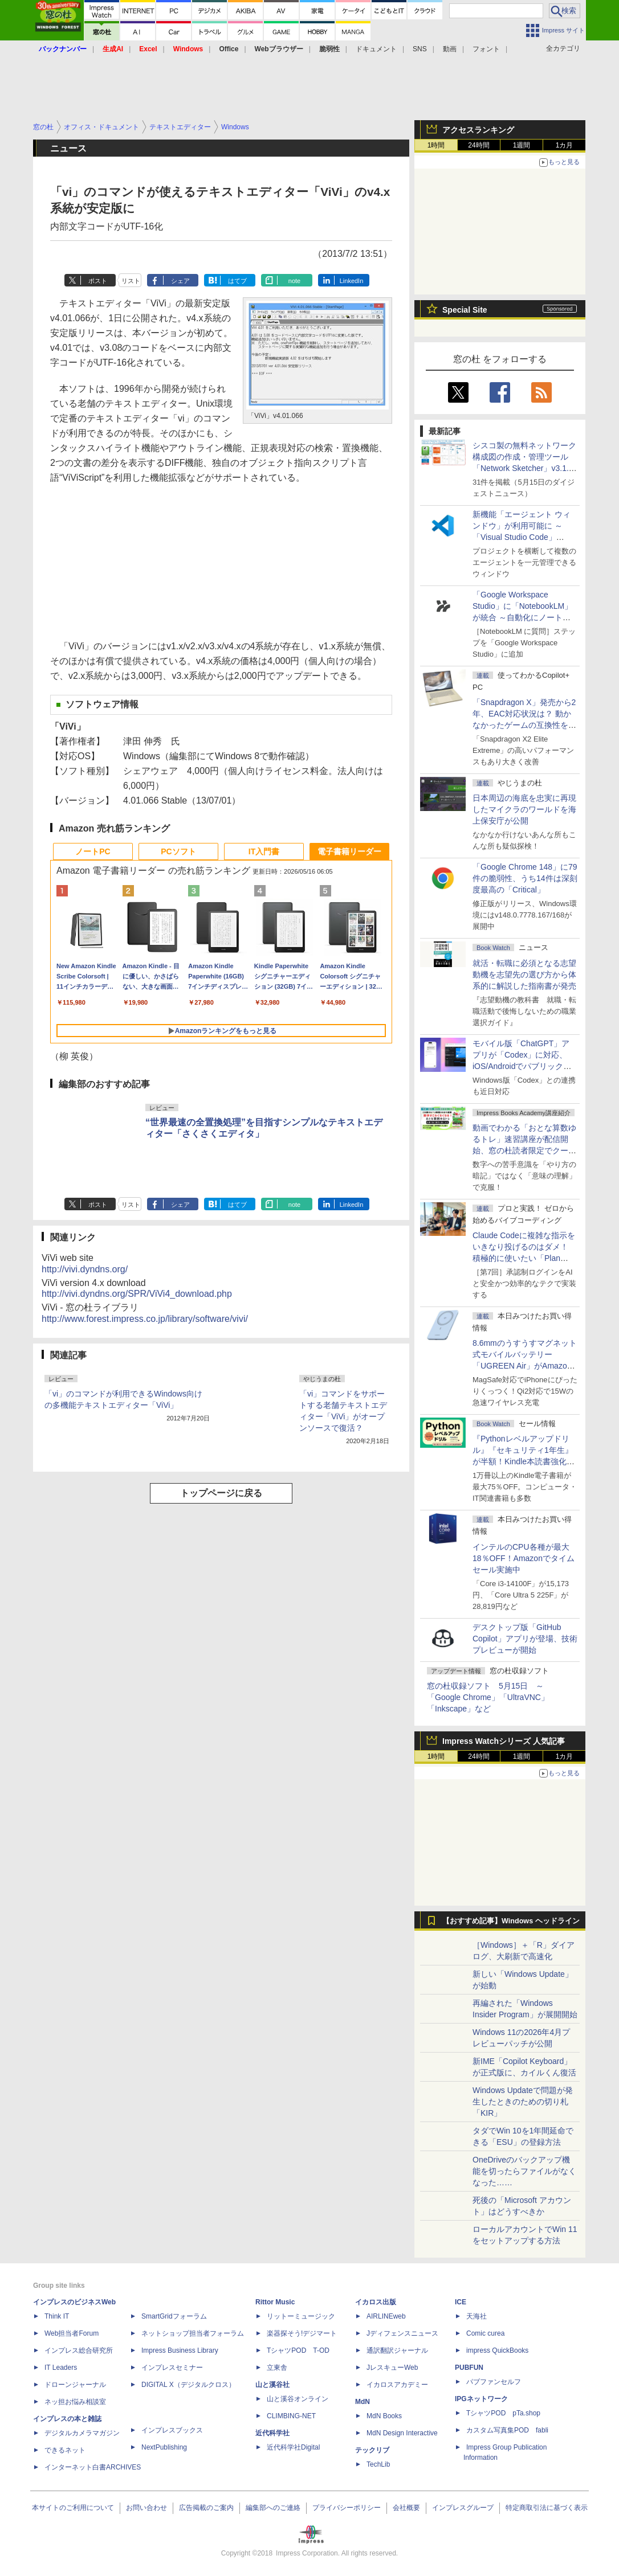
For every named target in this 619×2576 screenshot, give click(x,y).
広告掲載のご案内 (206, 2508)
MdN (362, 2402)
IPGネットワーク (481, 2399)
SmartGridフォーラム (174, 2316)
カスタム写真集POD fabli (507, 2430)
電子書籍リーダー (349, 851)
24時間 (478, 145)
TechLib (378, 2464)
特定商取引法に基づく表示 (547, 2508)
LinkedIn (352, 280)
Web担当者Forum (71, 2333)
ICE (460, 2302)
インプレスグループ (463, 2508)
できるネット (64, 2450)
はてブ (237, 280)
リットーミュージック (301, 2316)
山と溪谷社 (272, 2385)
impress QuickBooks (497, 2350)
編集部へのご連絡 (273, 2508)
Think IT (56, 2316)
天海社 (476, 2316)
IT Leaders (60, 2368)
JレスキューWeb (392, 2368)
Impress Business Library (179, 2350)
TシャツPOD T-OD (298, 2350)
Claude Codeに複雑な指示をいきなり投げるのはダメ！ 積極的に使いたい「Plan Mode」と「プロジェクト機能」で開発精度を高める (524, 1258)
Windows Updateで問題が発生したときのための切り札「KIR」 (523, 2102)
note (294, 280)
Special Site (464, 309)
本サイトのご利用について (73, 2508)
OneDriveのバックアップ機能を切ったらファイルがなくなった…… (524, 2171)
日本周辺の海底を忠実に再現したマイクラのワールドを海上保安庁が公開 (524, 809)
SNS (420, 49)
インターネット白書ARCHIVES (92, 2467)
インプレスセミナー (172, 2368)
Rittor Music (275, 2302)
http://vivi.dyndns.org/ (85, 1269)
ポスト (97, 280)
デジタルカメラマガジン (82, 2433)
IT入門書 (264, 851)
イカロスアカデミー (397, 2385)
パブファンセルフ (493, 2382)
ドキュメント (376, 49)
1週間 (522, 145)
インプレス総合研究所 (78, 2350)
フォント (486, 49)
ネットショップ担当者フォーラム (192, 2333)
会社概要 (406, 2508)
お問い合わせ (146, 2508)
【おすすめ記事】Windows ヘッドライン (511, 1921)
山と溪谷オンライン (297, 2399)
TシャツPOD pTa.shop (503, 2413)
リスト (130, 280)
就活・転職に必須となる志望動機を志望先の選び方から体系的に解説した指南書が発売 (524, 974)
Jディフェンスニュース (402, 2333)
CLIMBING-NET (291, 2416)
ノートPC (92, 851)
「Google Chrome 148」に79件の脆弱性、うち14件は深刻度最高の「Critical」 (525, 878)
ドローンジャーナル (75, 2385)
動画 (450, 49)
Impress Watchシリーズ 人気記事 (503, 1741)
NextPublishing (164, 2447)
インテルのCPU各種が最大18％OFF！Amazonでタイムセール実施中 (524, 1558)
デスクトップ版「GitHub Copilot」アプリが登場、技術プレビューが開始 (525, 1638)
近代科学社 (272, 2433)
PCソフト (178, 851)
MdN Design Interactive (402, 2433)
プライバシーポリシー (346, 2508)
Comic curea (485, 2333)
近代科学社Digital (293, 2447)
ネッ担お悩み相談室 (75, 2402)
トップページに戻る (221, 1493)
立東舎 (277, 2368)
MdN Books (384, 2416)
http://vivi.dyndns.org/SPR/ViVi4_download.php (137, 1294)
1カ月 (564, 145)
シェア (180, 280)
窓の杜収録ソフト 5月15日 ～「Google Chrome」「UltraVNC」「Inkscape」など (488, 1697)
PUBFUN (469, 2368)
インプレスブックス (172, 2430)
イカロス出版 (375, 2302)
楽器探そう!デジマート (302, 2333)
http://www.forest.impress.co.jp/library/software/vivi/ (145, 1319)
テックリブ (372, 2450)
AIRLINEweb (386, 2316)
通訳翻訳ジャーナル (397, 2350)
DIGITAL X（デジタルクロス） (188, 2385)
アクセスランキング (478, 129)
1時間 (436, 145)
